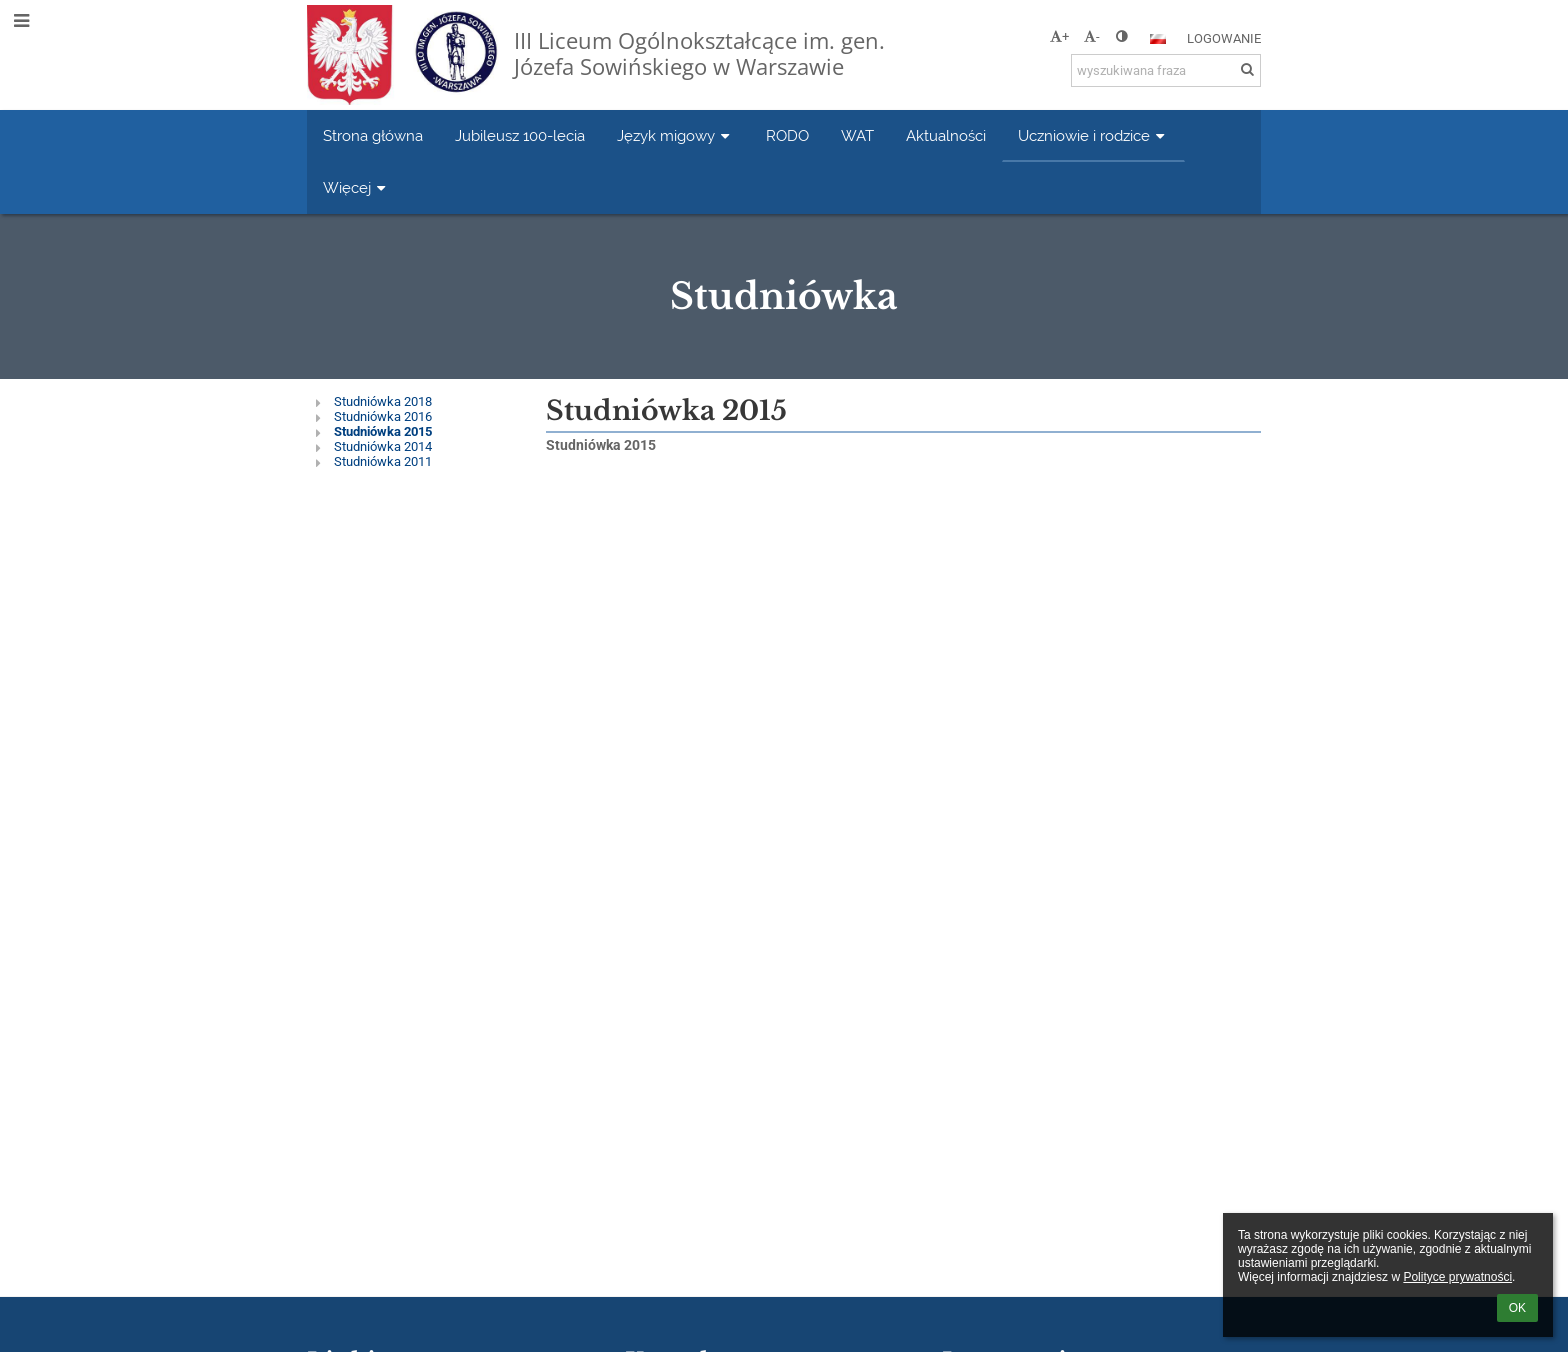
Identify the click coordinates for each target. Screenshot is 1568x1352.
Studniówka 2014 (383, 446)
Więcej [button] (356, 187)
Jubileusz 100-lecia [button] (520, 135)
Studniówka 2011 (383, 461)
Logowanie (1224, 38)
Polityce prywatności (1457, 1277)
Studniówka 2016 (383, 416)
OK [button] (1517, 1308)
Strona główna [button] (373, 135)
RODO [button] (787, 135)
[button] (1158, 39)
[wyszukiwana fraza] (1166, 70)
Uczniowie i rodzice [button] (1093, 135)
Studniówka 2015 (383, 431)
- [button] (1092, 36)
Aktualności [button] (946, 135)
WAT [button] (857, 135)
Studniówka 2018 (383, 401)
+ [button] (1059, 36)
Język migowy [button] (675, 135)
